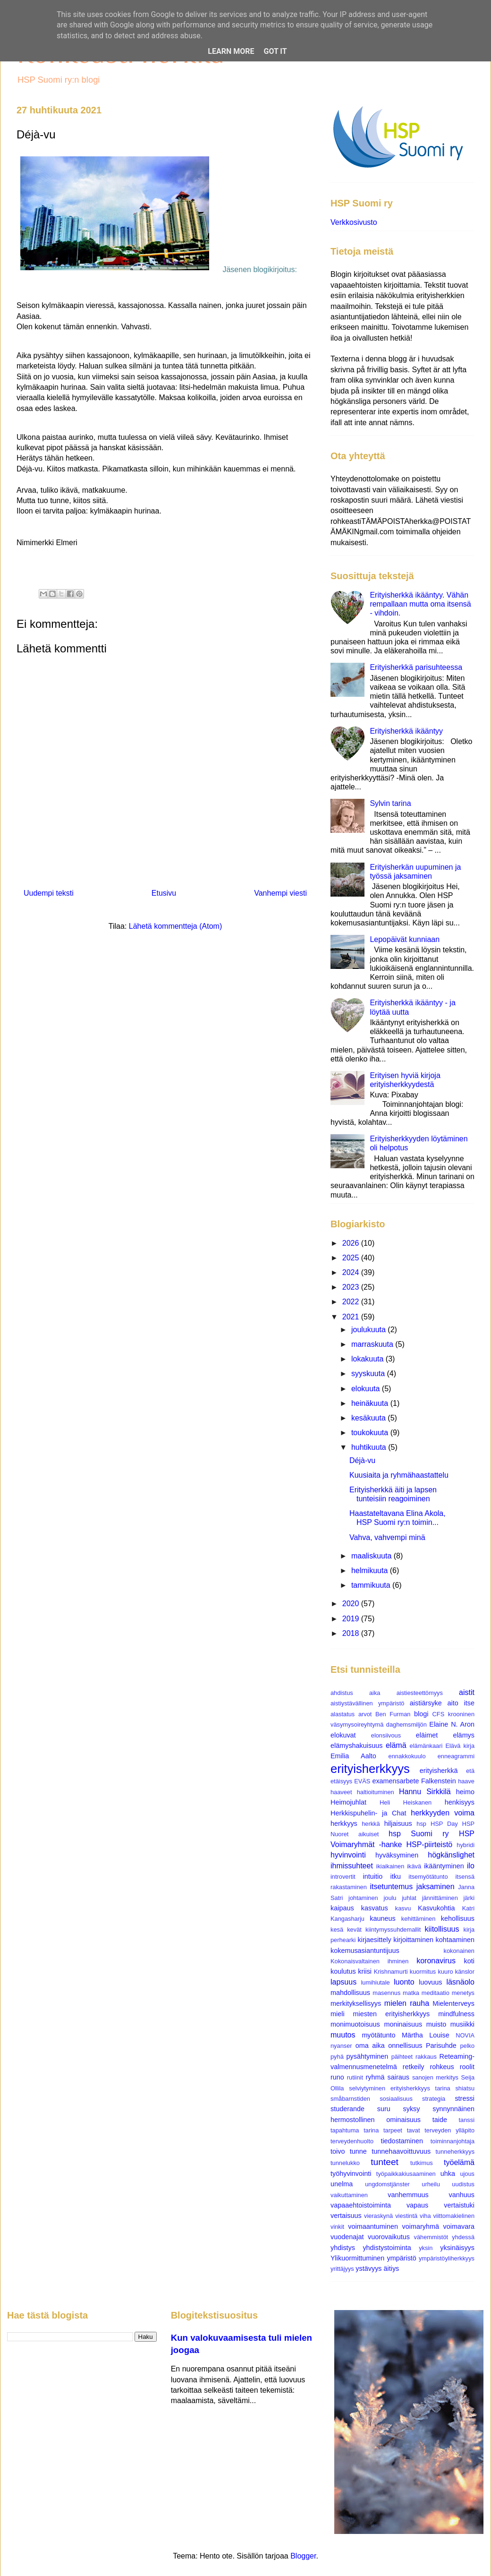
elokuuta (366, 1389)
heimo (465, 1792)
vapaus (417, 2205)
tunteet (384, 2162)
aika (374, 1692)
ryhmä (375, 2077)
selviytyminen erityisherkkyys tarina (399, 2088)
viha (425, 2215)
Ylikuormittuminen (357, 2258)
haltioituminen (375, 1792)
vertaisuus (346, 2215)
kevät (354, 1929)
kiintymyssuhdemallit (393, 1929)
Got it (275, 51)
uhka (447, 2173)
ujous (467, 2173)
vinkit (337, 2226)
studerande (347, 2109)
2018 (351, 1633)
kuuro (445, 1971)
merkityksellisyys (355, 2003)
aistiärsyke (426, 1703)
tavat (413, 2130)
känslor (464, 1971)
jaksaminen (435, 1887)
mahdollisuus (350, 1992)
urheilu (431, 2184)
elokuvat (343, 1735)
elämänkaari (426, 1745)
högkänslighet (451, 1855)
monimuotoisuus (355, 2024)
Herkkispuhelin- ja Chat (368, 1813)
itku (395, 1876)
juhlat (409, 1897)
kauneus (382, 1918)
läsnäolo (460, 1982)
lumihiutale (375, 1982)
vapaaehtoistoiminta (360, 2205)
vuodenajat (347, 2237)
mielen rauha (406, 2003)
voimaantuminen (373, 2226)
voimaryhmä (420, 2226)
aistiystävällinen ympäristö (367, 1703)
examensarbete (395, 1781)
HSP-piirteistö (429, 1844)
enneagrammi (456, 1756)
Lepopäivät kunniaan (405, 939)
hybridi (465, 1845)
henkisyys (459, 1802)
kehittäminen (418, 1918)
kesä (336, 1929)
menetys (463, 1992)
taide (439, 2119)
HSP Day (444, 1823)
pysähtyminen (368, 2056)
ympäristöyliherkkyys (446, 2258)
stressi (464, 2098)
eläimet (427, 1735)
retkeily (413, 2067)
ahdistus (341, 1692)
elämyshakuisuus (356, 1745)
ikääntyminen (444, 1866)
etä (470, 1770)
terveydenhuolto (351, 2141)
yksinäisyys (457, 2247)
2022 (351, 1302)
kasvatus (374, 1908)
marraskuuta (373, 1344)
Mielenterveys (453, 2003)
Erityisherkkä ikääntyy (406, 731)
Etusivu (164, 893)
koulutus (343, 1971)
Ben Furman (393, 1714)
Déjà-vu (362, 1460)
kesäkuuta (369, 1418)
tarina (371, 2130)
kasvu (403, 1908)
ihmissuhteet (351, 1866)
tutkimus (421, 2162)
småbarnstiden (350, 2098)
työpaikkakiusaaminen (406, 2173)
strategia (433, 2098)
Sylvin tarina (390, 803)
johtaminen (363, 1897)
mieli (337, 2014)
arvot (365, 1714)
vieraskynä (378, 2215)
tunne (358, 2151)
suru (383, 2109)
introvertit (343, 1876)
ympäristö (401, 2258)
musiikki (462, 2024)
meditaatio (435, 1992)
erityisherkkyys (370, 1768)
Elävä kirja (459, 1745)
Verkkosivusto (353, 222)
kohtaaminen (455, 1939)
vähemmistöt (431, 2237)
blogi (421, 1714)
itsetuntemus (391, 1887)
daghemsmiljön (406, 1724)
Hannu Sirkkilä (425, 1792)
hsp (421, 1823)
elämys (463, 1735)
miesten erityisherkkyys (391, 2014)
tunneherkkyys (455, 2151)
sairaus (398, 2077)
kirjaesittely (374, 1939)
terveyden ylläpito (449, 2130)
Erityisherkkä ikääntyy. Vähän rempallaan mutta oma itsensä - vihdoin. (420, 604)
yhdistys (342, 2247)
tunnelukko (345, 2162)
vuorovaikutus (389, 2237)
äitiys (391, 2268)
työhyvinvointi (350, 2173)
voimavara (458, 2226)
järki (469, 1897)
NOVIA (465, 2035)
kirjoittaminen (413, 1939)
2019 (351, 1619)
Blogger (303, 2556)
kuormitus (423, 1971)
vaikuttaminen (349, 2195)
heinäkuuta (370, 1403)
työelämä (459, 2162)
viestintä (406, 2215)
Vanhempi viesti (280, 893)
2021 (351, 1317)
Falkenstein (438, 1781)
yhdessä (463, 2237)
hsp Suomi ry (419, 1834)
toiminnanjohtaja (452, 2141)
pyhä (337, 2056)
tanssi (466, 2119)
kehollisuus (457, 1918)
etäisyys (341, 1781)
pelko (467, 2045)
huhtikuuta (369, 1447)
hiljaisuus (398, 1823)
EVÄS (362, 1781)
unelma (341, 2184)
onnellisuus (405, 2045)
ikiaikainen (390, 1866)
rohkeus (442, 2067)
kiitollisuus (442, 1929)
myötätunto (378, 2035)
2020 (351, 1604)
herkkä (371, 1823)
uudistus (463, 2184)
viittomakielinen (454, 2215)
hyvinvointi (348, 1855)
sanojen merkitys (435, 2077)
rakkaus (426, 2056)
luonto (404, 1982)
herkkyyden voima (442, 1813)
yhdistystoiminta (387, 2247)
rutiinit (355, 2077)
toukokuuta (370, 1433)
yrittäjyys (342, 2268)
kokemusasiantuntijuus (364, 1950)
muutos (342, 2035)
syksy (411, 2109)
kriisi (365, 1971)
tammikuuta (371, 1585)
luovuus (430, 1982)
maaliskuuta (372, 1556)
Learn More (231, 51)
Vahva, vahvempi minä (387, 1537)
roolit (467, 2067)
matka (411, 1992)
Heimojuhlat (348, 1802)
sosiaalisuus (396, 2098)
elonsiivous (386, 1735)
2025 (351, 1258)
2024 (351, 1272)
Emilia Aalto (353, 1756)
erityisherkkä (439, 1770)
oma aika (370, 2045)
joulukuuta (369, 1330)
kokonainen (459, 1950)
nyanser (341, 2045)
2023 (351, 1287)
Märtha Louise (425, 2035)
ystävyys (368, 2268)
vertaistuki (459, 2205)
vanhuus (461, 2195)
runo (337, 2077)
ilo (470, 1866)
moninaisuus (403, 2024)
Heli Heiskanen (406, 1802)
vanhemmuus (408, 2195)
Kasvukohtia (436, 1908)
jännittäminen (440, 1897)
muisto (436, 2024)
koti (469, 1961)
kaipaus (342, 1908)
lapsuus (343, 1982)
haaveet (341, 1792)
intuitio (373, 1876)
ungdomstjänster (387, 2184)
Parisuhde (441, 2045)
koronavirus (436, 1961)
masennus (386, 1992)
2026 (351, 1243)
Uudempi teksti (49, 893)
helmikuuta (370, 1570)
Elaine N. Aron (451, 1724)
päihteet (402, 2056)
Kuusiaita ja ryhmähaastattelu (399, 1475)
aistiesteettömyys (420, 1692)
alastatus (342, 1714)
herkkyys (343, 1823)
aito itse (461, 1703)
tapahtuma (344, 2130)
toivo (337, 2151)
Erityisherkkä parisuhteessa (416, 667)
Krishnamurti (391, 1971)
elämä (396, 1745)
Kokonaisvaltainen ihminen (369, 1961)
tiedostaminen (402, 2141)
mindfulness (456, 2014)
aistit (466, 1692)
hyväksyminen (396, 1855)
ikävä (414, 1866)
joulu (389, 1897)
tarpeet (392, 2130)
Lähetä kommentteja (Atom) (175, 926)
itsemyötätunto (428, 1876)
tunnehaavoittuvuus (401, 2151)
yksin (425, 2247)
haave (466, 1781)
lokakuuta (368, 1359)
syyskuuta (369, 1373)
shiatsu (464, 2088)
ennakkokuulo (407, 1756)
